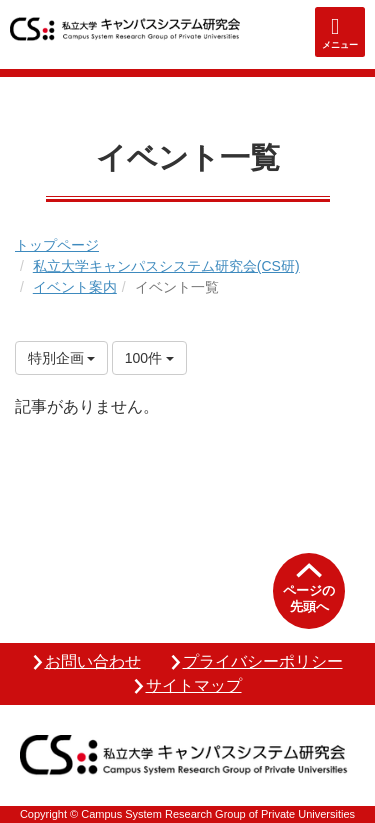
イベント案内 (75, 287)
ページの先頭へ (309, 598)
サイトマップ (194, 685)
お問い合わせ (93, 661)
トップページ (57, 245)
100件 (149, 358)
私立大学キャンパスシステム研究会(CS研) (166, 266)
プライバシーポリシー (263, 661)
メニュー (340, 45)
